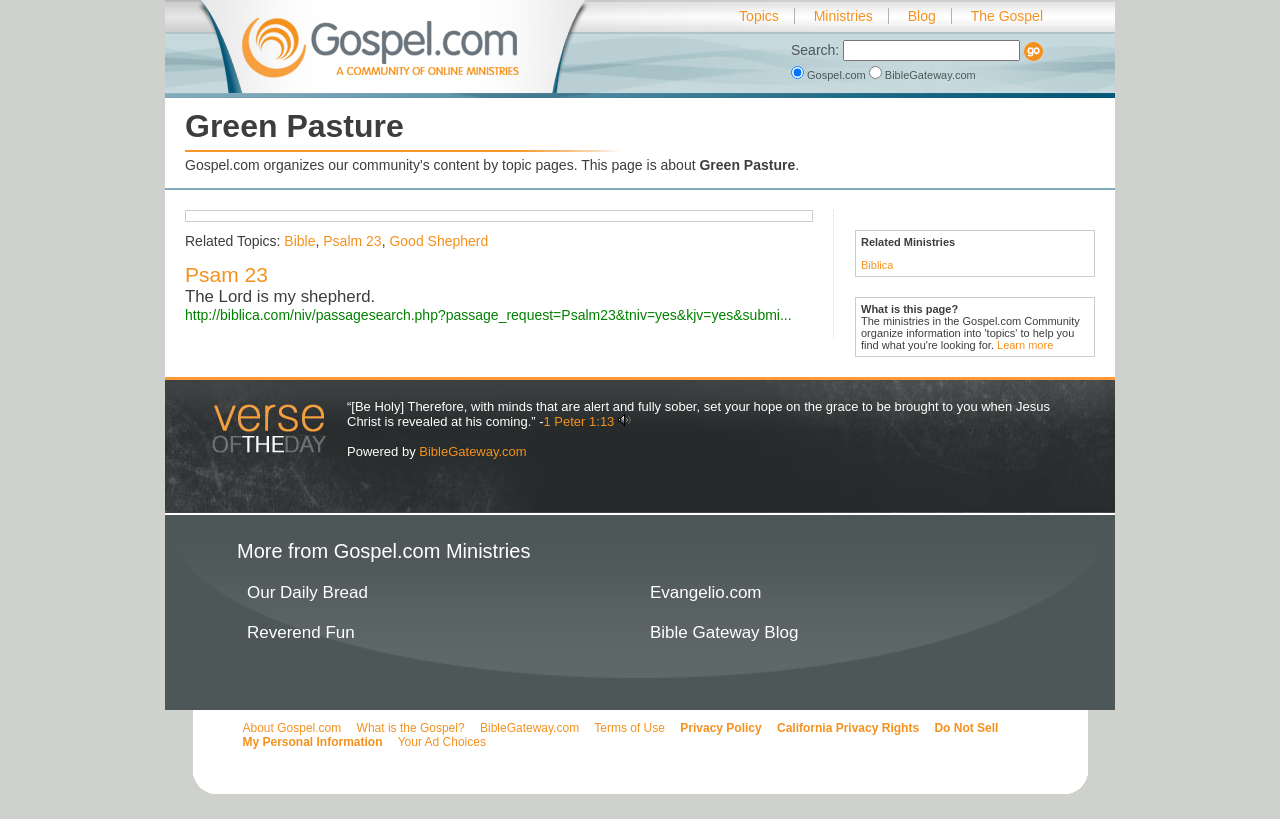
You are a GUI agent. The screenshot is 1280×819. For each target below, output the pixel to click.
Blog (922, 16)
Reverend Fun (301, 632)
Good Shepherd (438, 241)
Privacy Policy (720, 728)
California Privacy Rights (848, 728)
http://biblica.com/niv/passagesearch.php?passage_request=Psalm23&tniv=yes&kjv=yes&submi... (488, 315)
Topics (759, 16)
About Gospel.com (292, 728)
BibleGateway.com (922, 75)
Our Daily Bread (307, 592)
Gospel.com (830, 75)
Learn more (1025, 345)
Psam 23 (226, 274)
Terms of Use (629, 728)
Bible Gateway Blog (724, 632)
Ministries (843, 16)
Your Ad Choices (442, 742)
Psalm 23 (352, 241)
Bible (299, 241)
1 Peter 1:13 (579, 421)
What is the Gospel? (411, 728)
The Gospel (1007, 16)
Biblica (877, 265)
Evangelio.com (706, 592)
